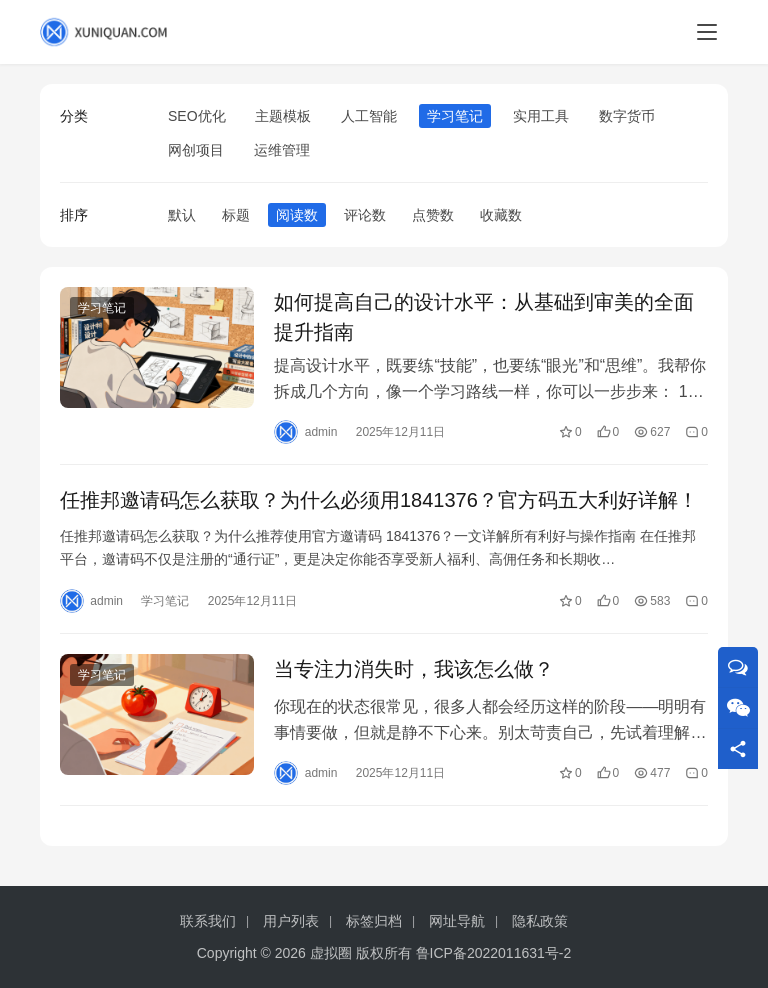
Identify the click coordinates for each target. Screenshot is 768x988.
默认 (182, 215)
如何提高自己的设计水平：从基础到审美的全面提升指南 (484, 317)
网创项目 (196, 150)
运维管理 (282, 150)
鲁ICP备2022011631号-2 (494, 953)
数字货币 (627, 116)
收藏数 (501, 215)
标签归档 (374, 921)
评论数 (365, 215)
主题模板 (283, 116)
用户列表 (291, 921)
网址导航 (457, 921)
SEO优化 (197, 116)
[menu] (707, 32)
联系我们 (208, 921)
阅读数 (297, 215)
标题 (236, 215)
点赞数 (433, 215)
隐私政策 (540, 921)
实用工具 (541, 116)
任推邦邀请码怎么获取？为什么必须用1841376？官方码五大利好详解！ (379, 500)
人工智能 (369, 116)
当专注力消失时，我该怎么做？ (414, 669)
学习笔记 (455, 116)
